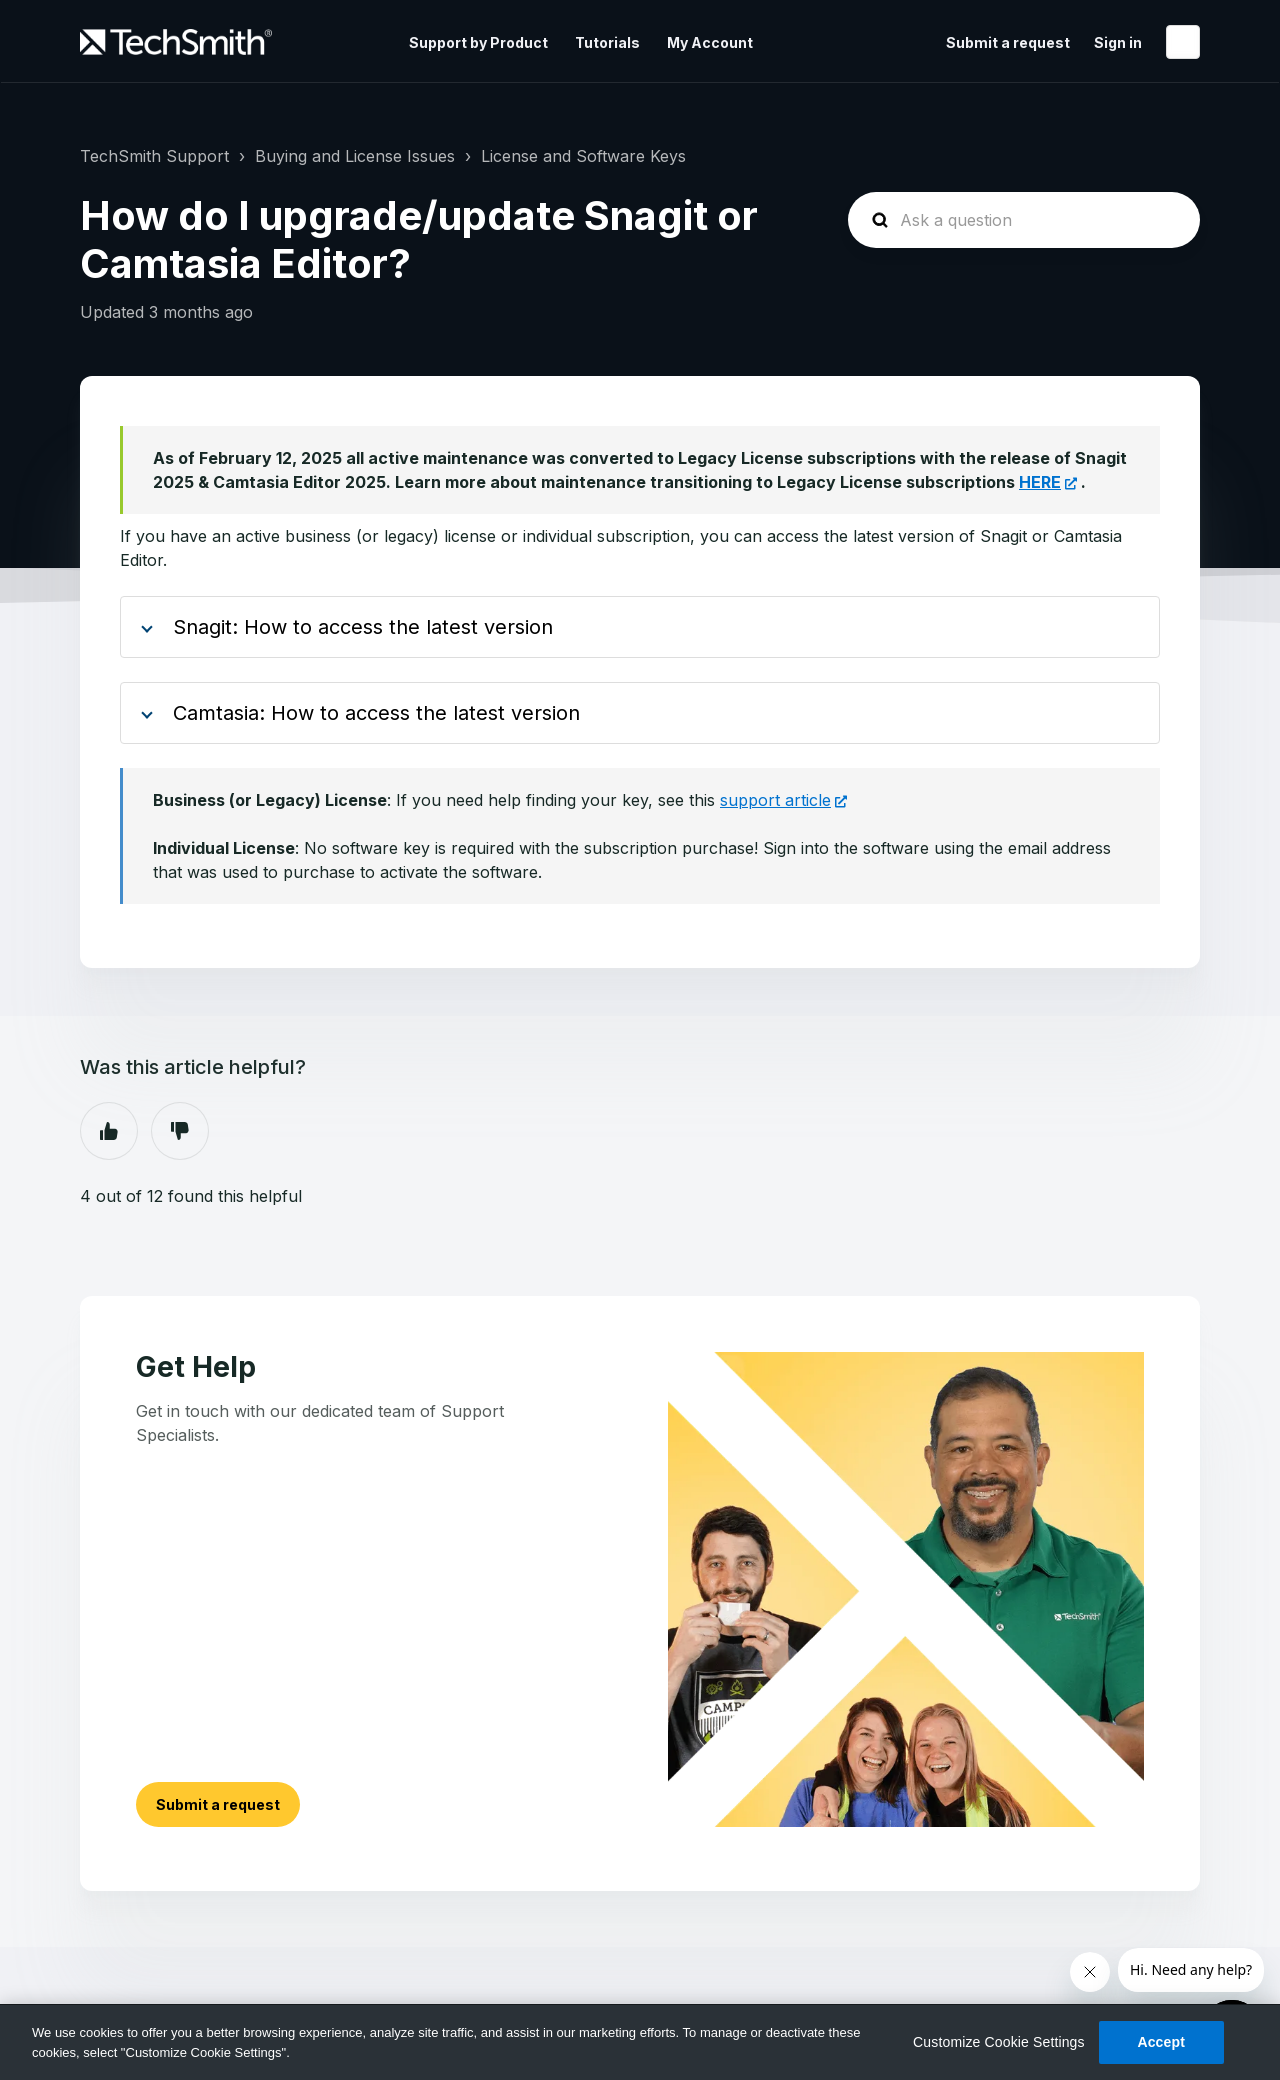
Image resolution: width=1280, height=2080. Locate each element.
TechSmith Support (154, 156)
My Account (710, 42)
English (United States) (1183, 42)
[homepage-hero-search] (1024, 220)
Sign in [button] (1118, 42)
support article (775, 800)
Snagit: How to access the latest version (363, 627)
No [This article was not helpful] (180, 1131)
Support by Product (478, 42)
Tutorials (607, 42)
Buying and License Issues (355, 156)
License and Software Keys (583, 156)
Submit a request (1008, 42)
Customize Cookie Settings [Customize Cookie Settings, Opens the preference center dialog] (999, 2042)
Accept (1161, 2042)
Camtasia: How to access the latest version (376, 713)
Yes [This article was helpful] (109, 1131)
